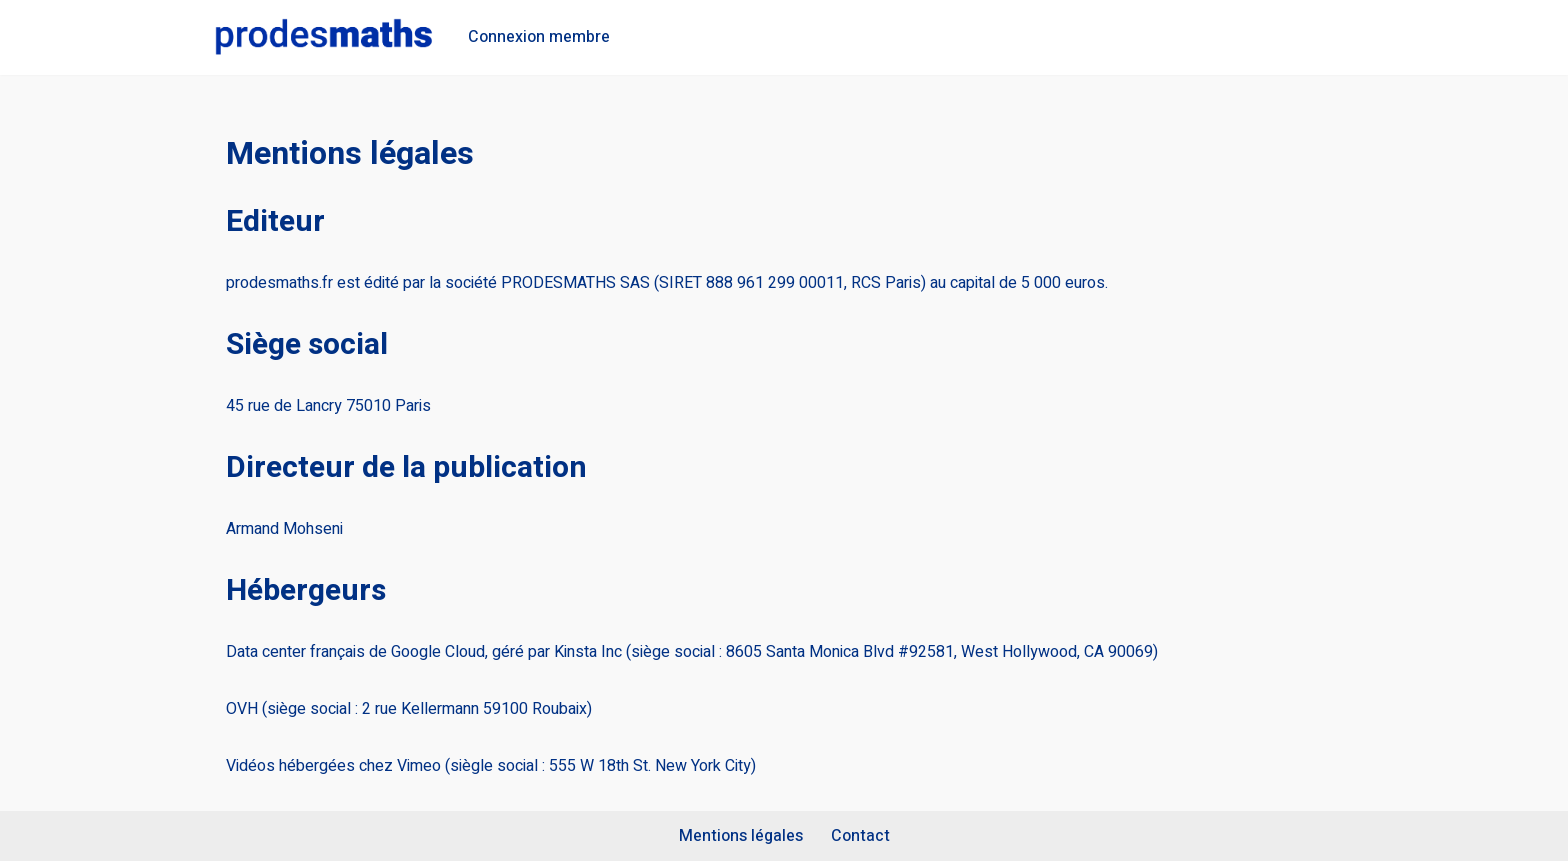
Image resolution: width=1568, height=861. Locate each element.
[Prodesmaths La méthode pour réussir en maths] (324, 37)
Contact (860, 836)
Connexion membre (539, 37)
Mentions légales (741, 836)
